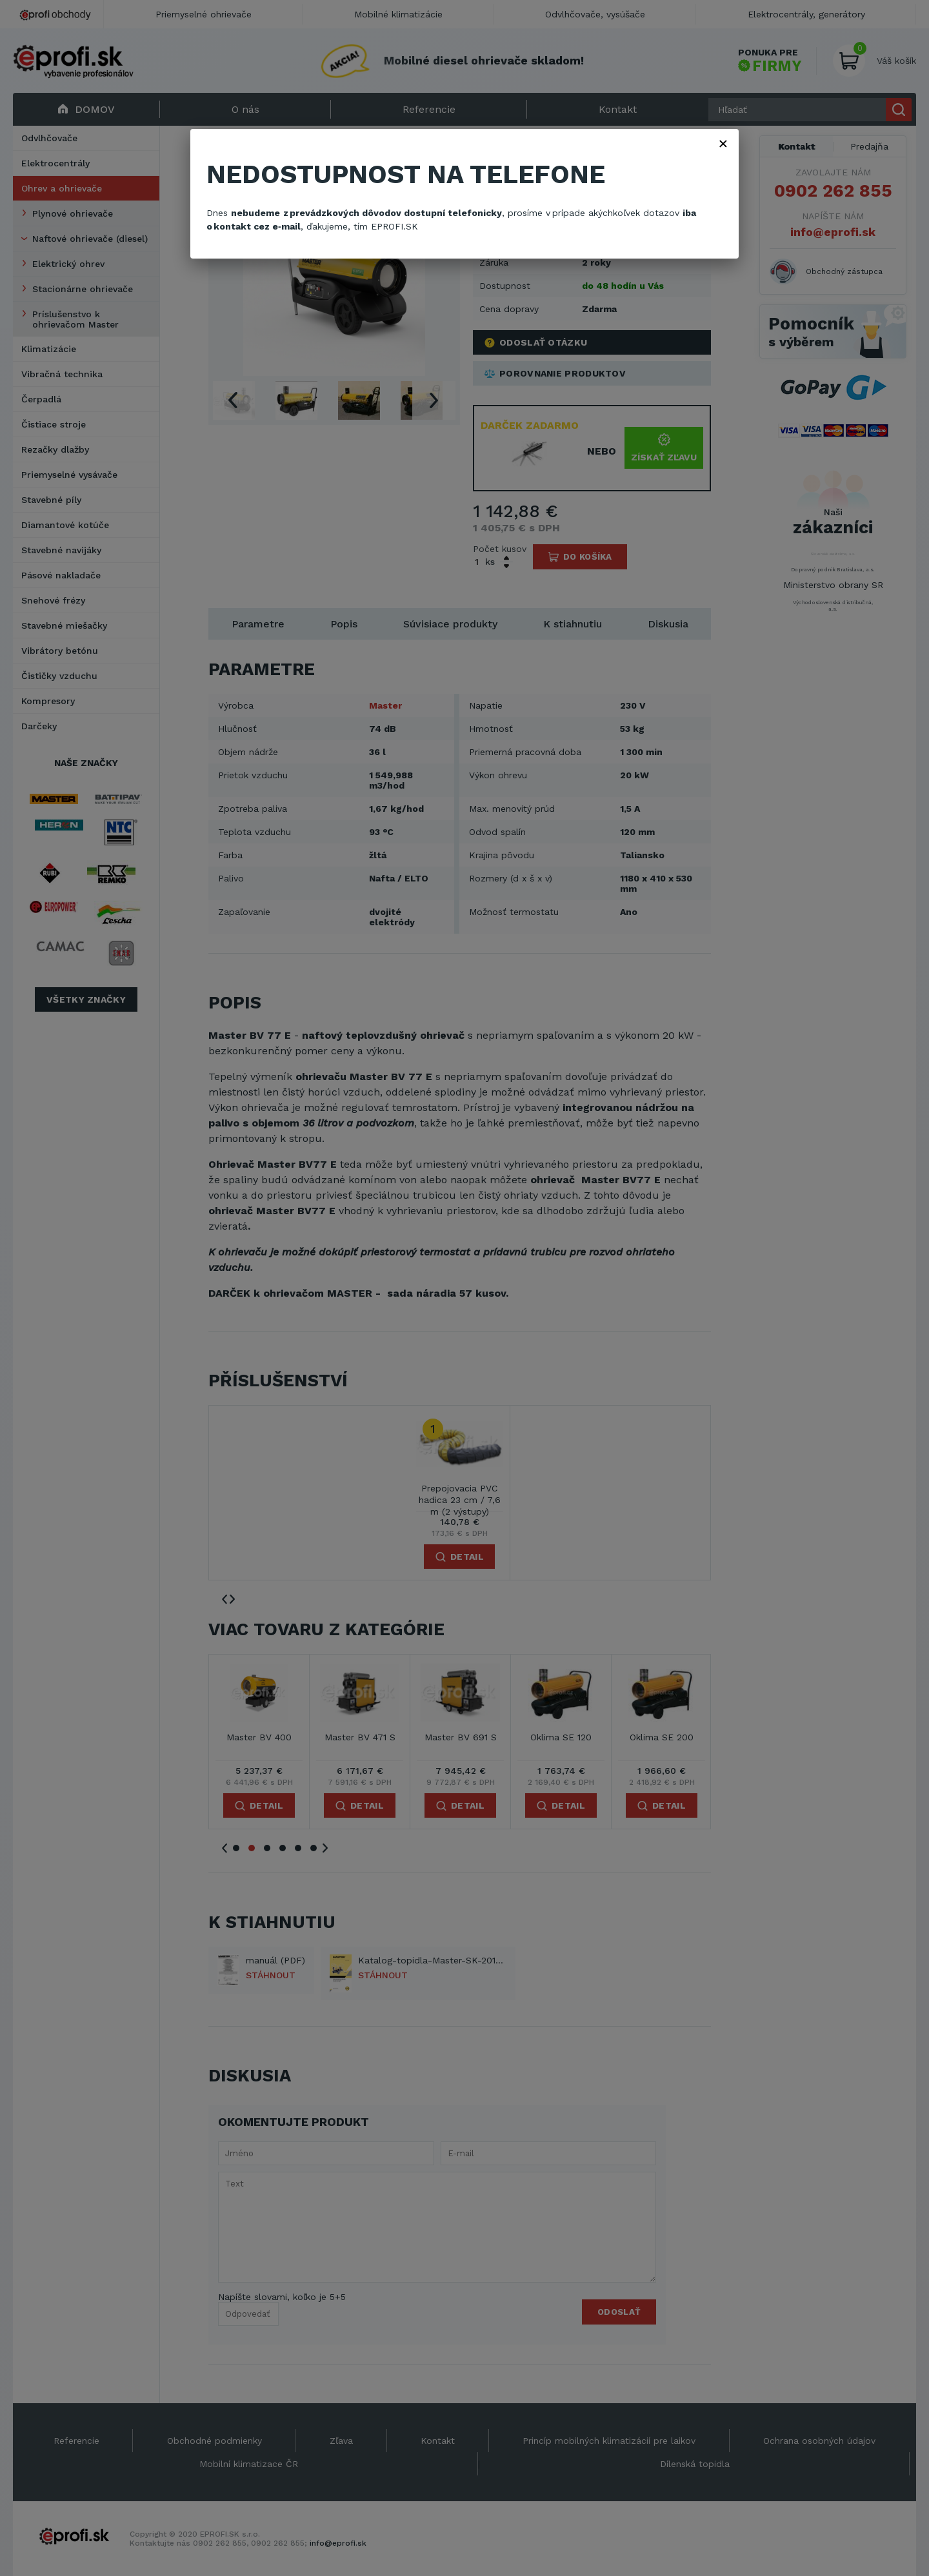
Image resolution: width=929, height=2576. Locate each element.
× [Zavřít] (723, 143)
